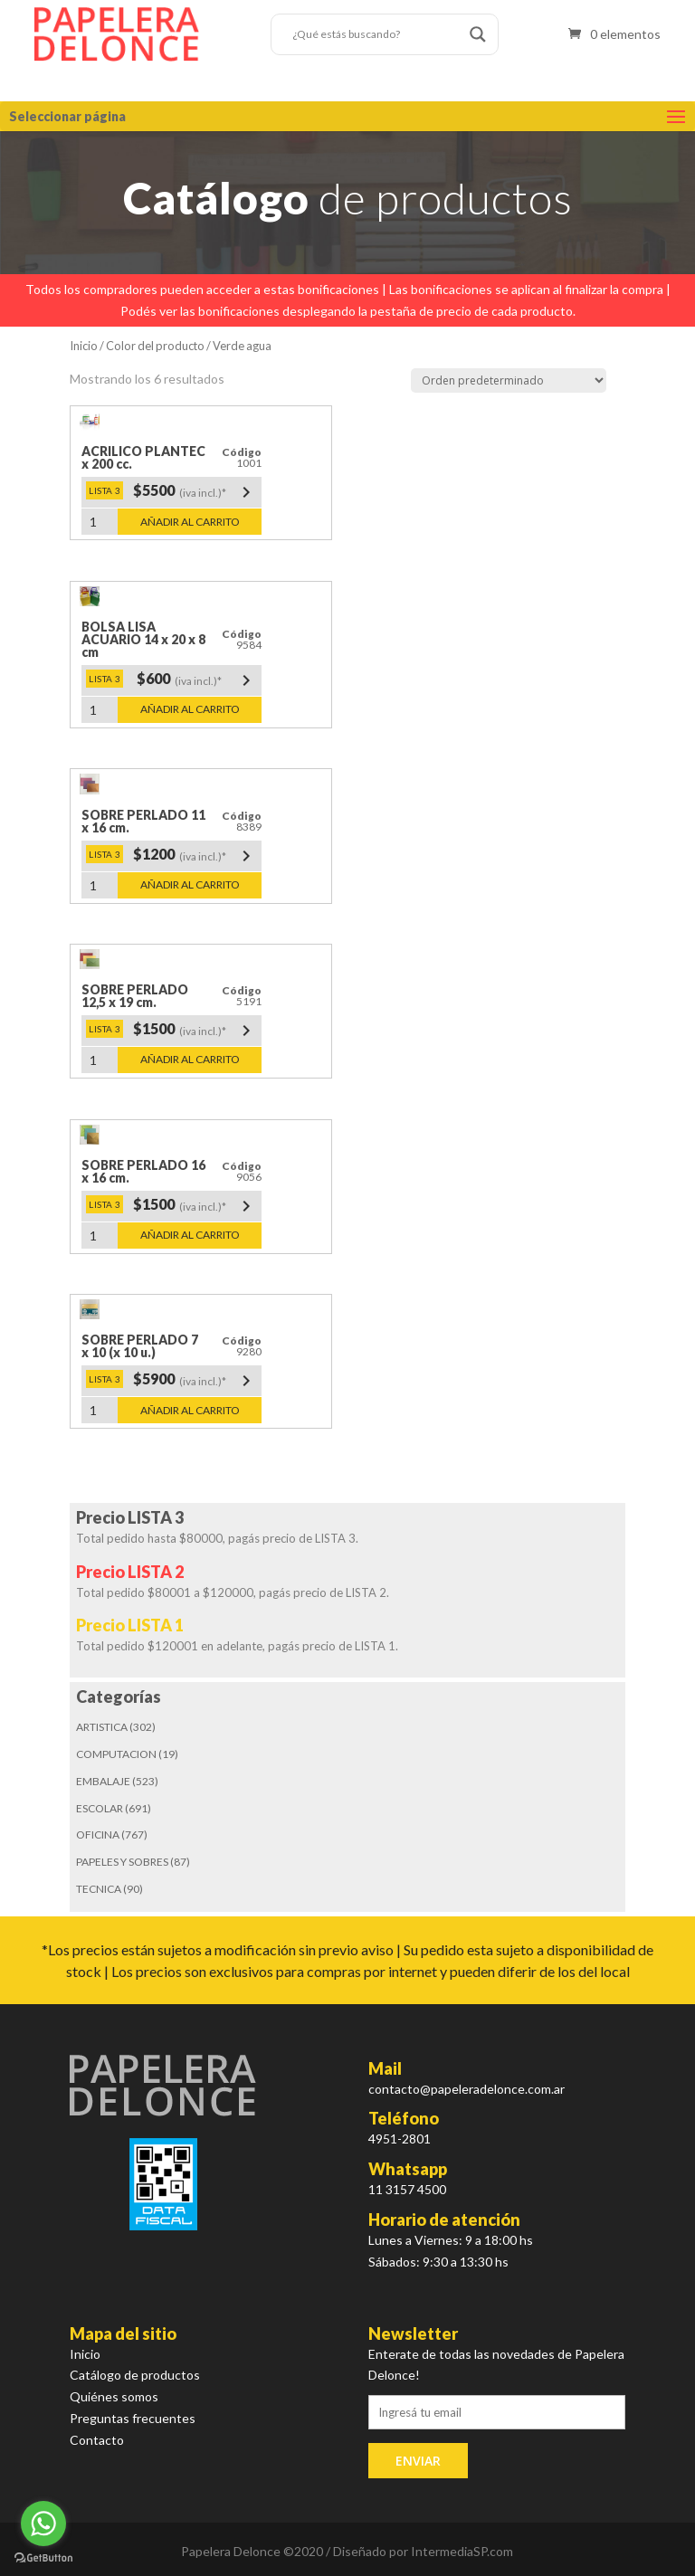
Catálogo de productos (135, 2374)
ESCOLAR (99, 1808)
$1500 (195, 1030)
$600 (197, 680)
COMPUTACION (116, 1754)
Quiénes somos (114, 2396)
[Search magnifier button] (477, 34)
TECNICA (98, 1889)
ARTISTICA (102, 1727)
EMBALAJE (103, 1781)
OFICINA (97, 1834)
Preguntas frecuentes (132, 2418)
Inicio (84, 345)
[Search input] (376, 34)
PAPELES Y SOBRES (122, 1861)
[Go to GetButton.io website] (43, 2557)
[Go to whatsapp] (43, 2523)
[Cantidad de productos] (99, 522)
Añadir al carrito (190, 521)
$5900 (195, 1381)
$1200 (195, 856)
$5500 (195, 492)
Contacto (97, 2440)
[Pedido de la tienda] (508, 380)
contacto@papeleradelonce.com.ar (466, 2088)
